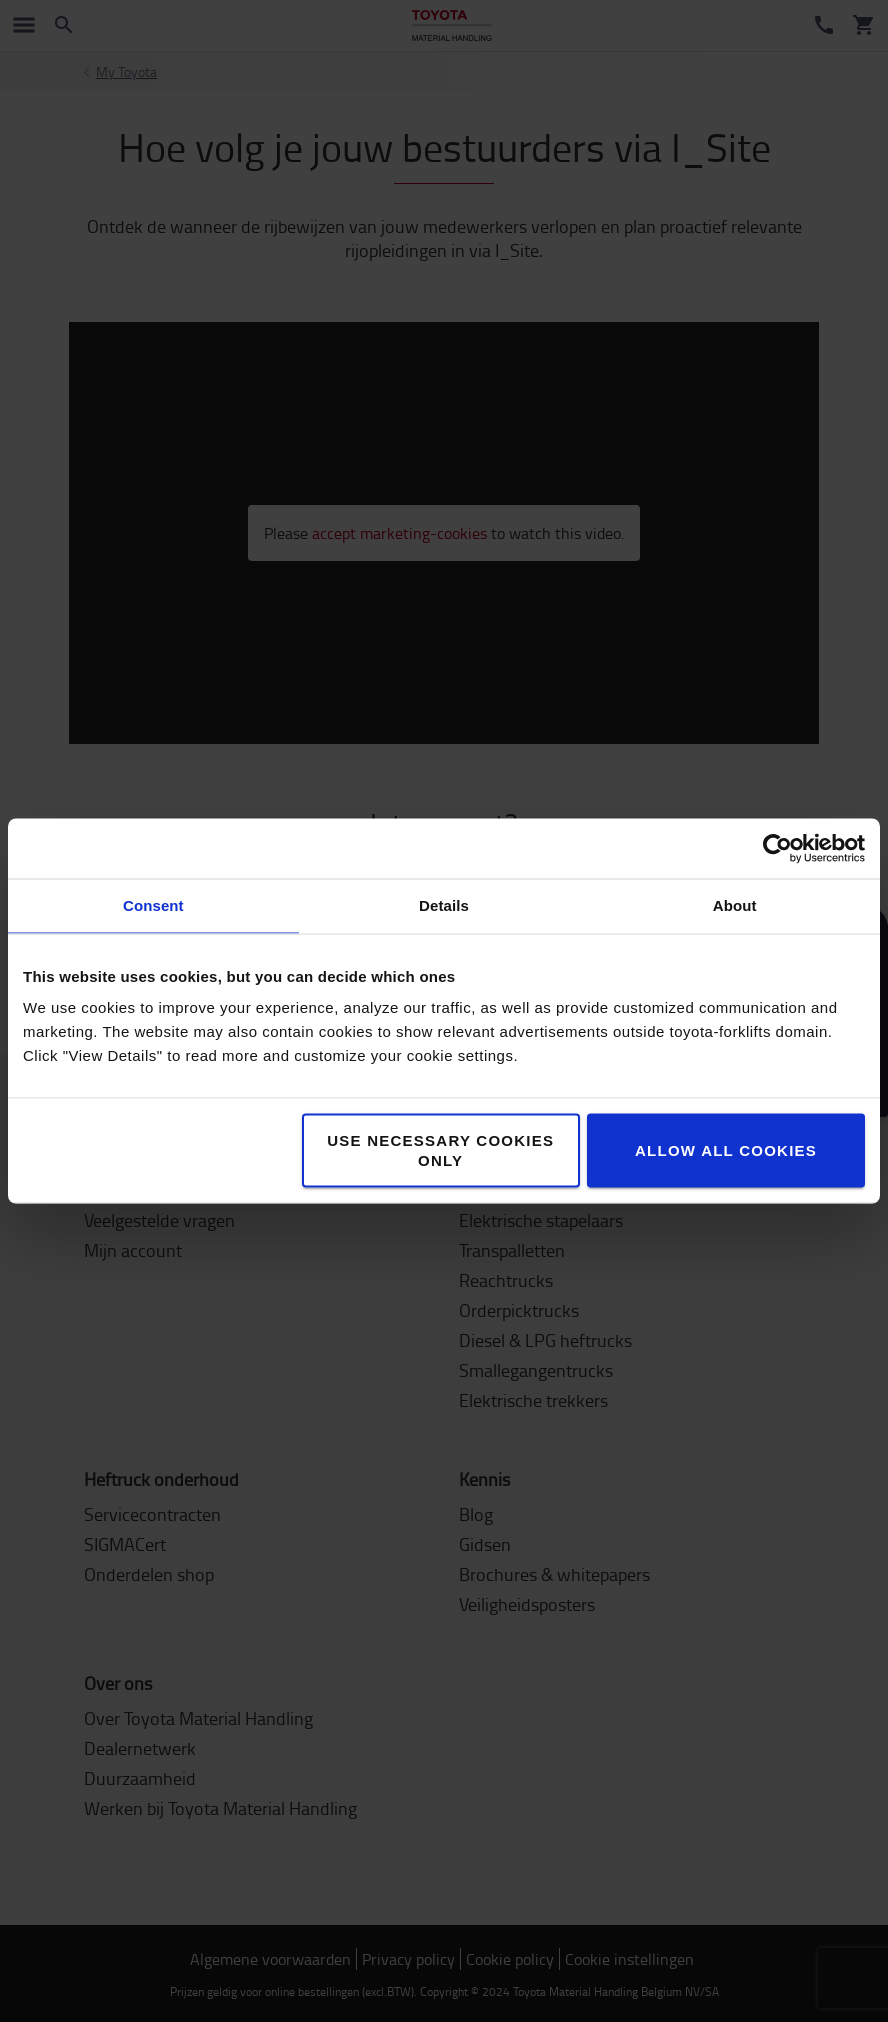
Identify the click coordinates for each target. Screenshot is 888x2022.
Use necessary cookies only (440, 1150)
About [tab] (735, 905)
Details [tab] (444, 905)
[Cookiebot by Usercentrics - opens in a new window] (777, 849)
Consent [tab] (153, 905)
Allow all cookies (726, 1150)
